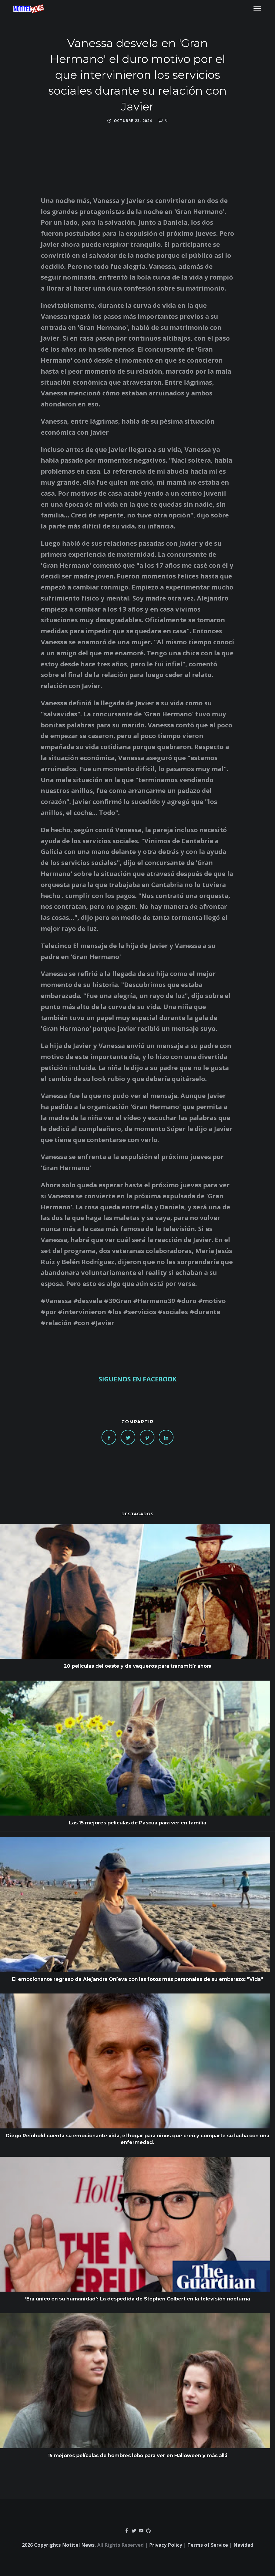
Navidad (243, 2545)
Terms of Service (207, 2545)
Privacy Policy (165, 2545)
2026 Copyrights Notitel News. (59, 2545)
